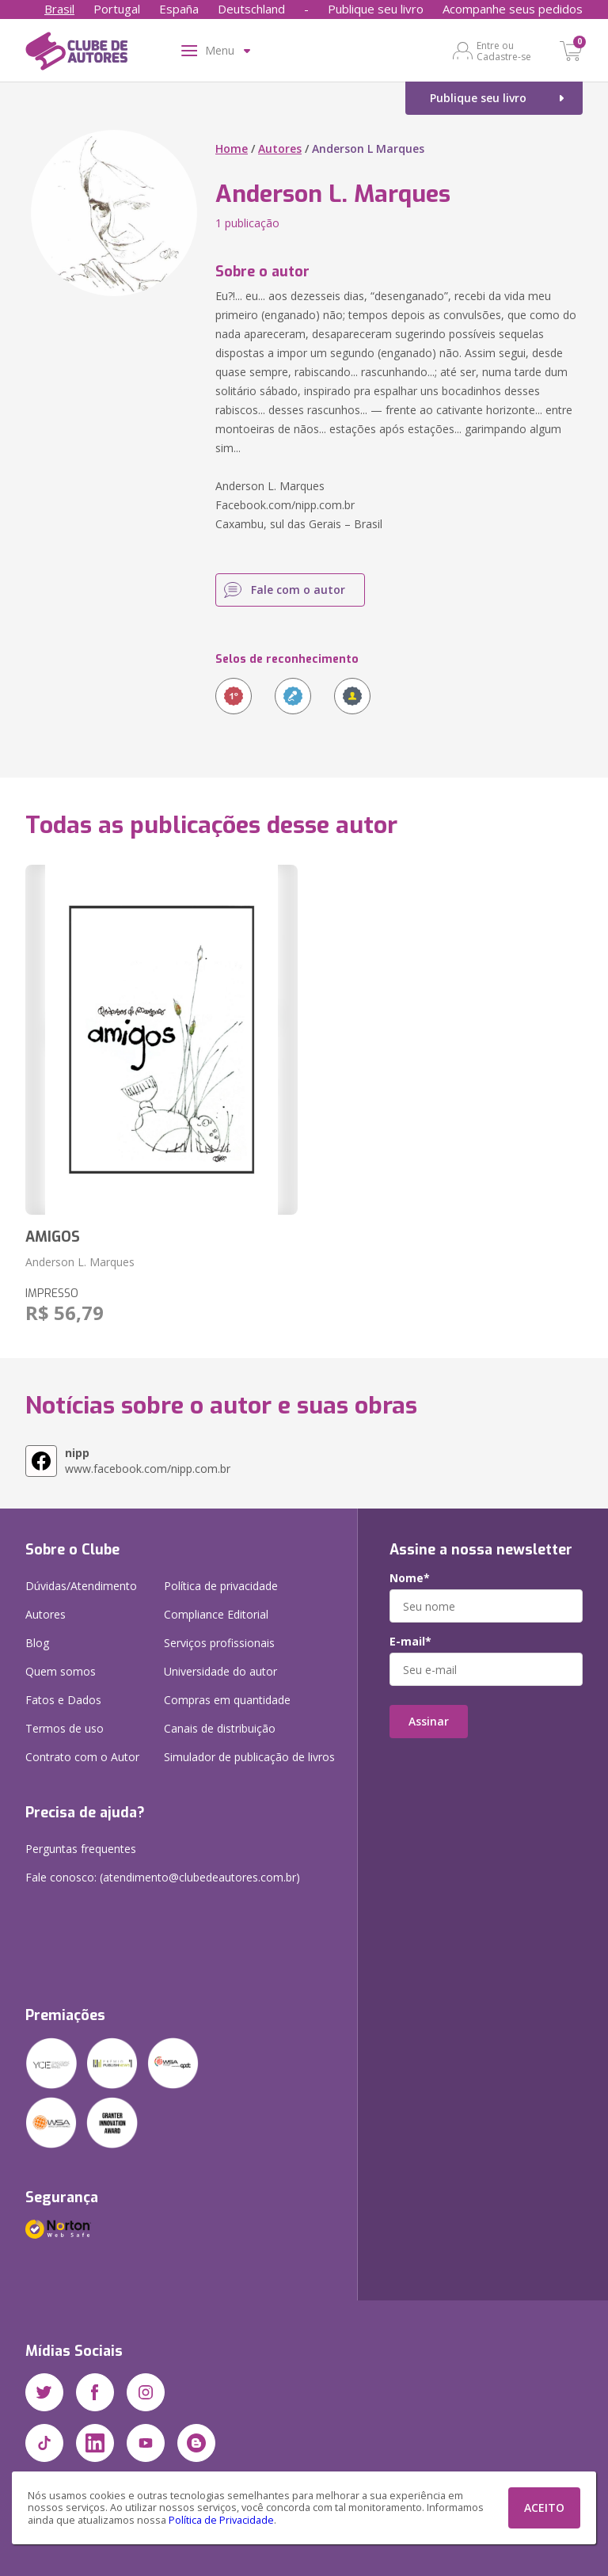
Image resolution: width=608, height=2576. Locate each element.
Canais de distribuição (220, 1728)
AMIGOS (52, 1236)
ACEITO (544, 2507)
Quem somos (60, 1671)
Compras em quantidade (227, 1699)
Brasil (59, 9)
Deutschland (251, 9)
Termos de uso (64, 1728)
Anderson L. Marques (80, 1261)
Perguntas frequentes (80, 1848)
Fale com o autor (298, 589)
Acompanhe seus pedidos (513, 9)
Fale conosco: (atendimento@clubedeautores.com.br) (162, 1877)
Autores (280, 148)
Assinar (428, 1721)
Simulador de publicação (249, 1756)
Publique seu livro (376, 9)
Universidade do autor (220, 1671)
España (179, 9)
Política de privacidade (221, 1585)
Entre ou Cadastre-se (504, 51)
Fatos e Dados (63, 1699)
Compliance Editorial (216, 1614)
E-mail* (410, 1641)
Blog (37, 1642)
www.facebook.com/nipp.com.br (147, 1460)
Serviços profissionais (219, 1642)
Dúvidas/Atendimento (81, 1585)
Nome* (410, 1578)
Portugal (116, 9)
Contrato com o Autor (82, 1756)
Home (231, 148)
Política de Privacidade (221, 2520)
